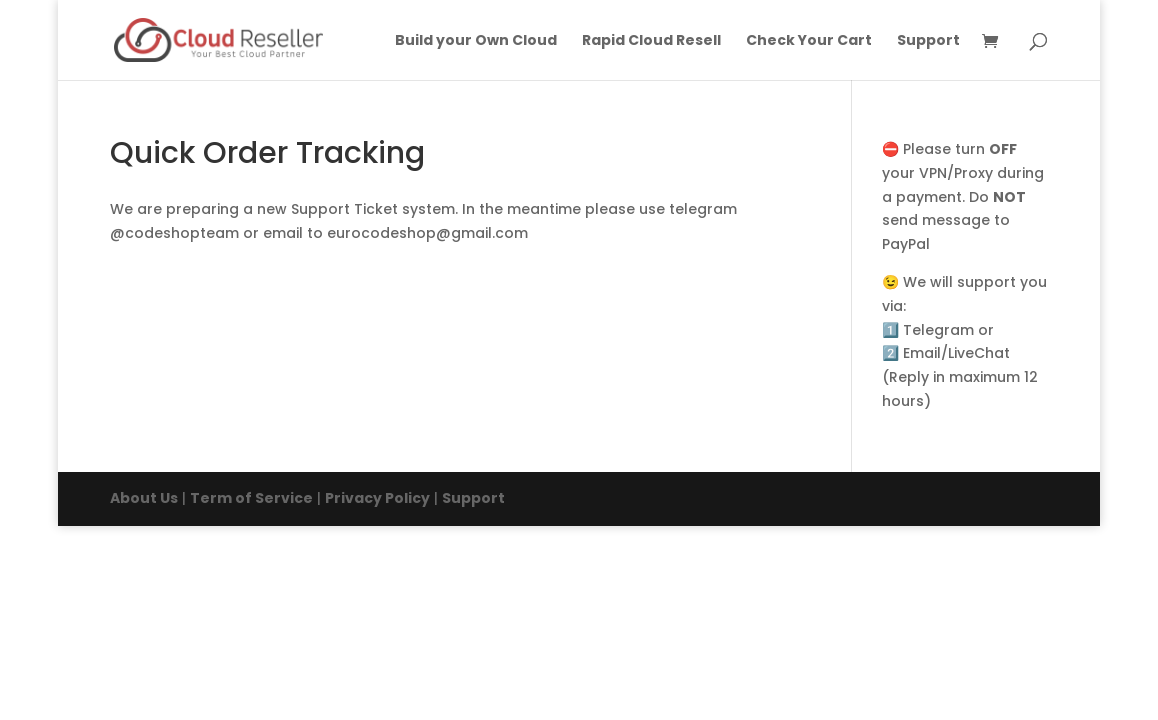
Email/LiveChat (956, 353)
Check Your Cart (809, 41)
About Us (144, 498)
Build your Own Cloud (476, 41)
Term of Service (251, 498)
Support (928, 41)
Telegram (938, 330)
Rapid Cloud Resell (651, 41)
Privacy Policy (377, 498)
